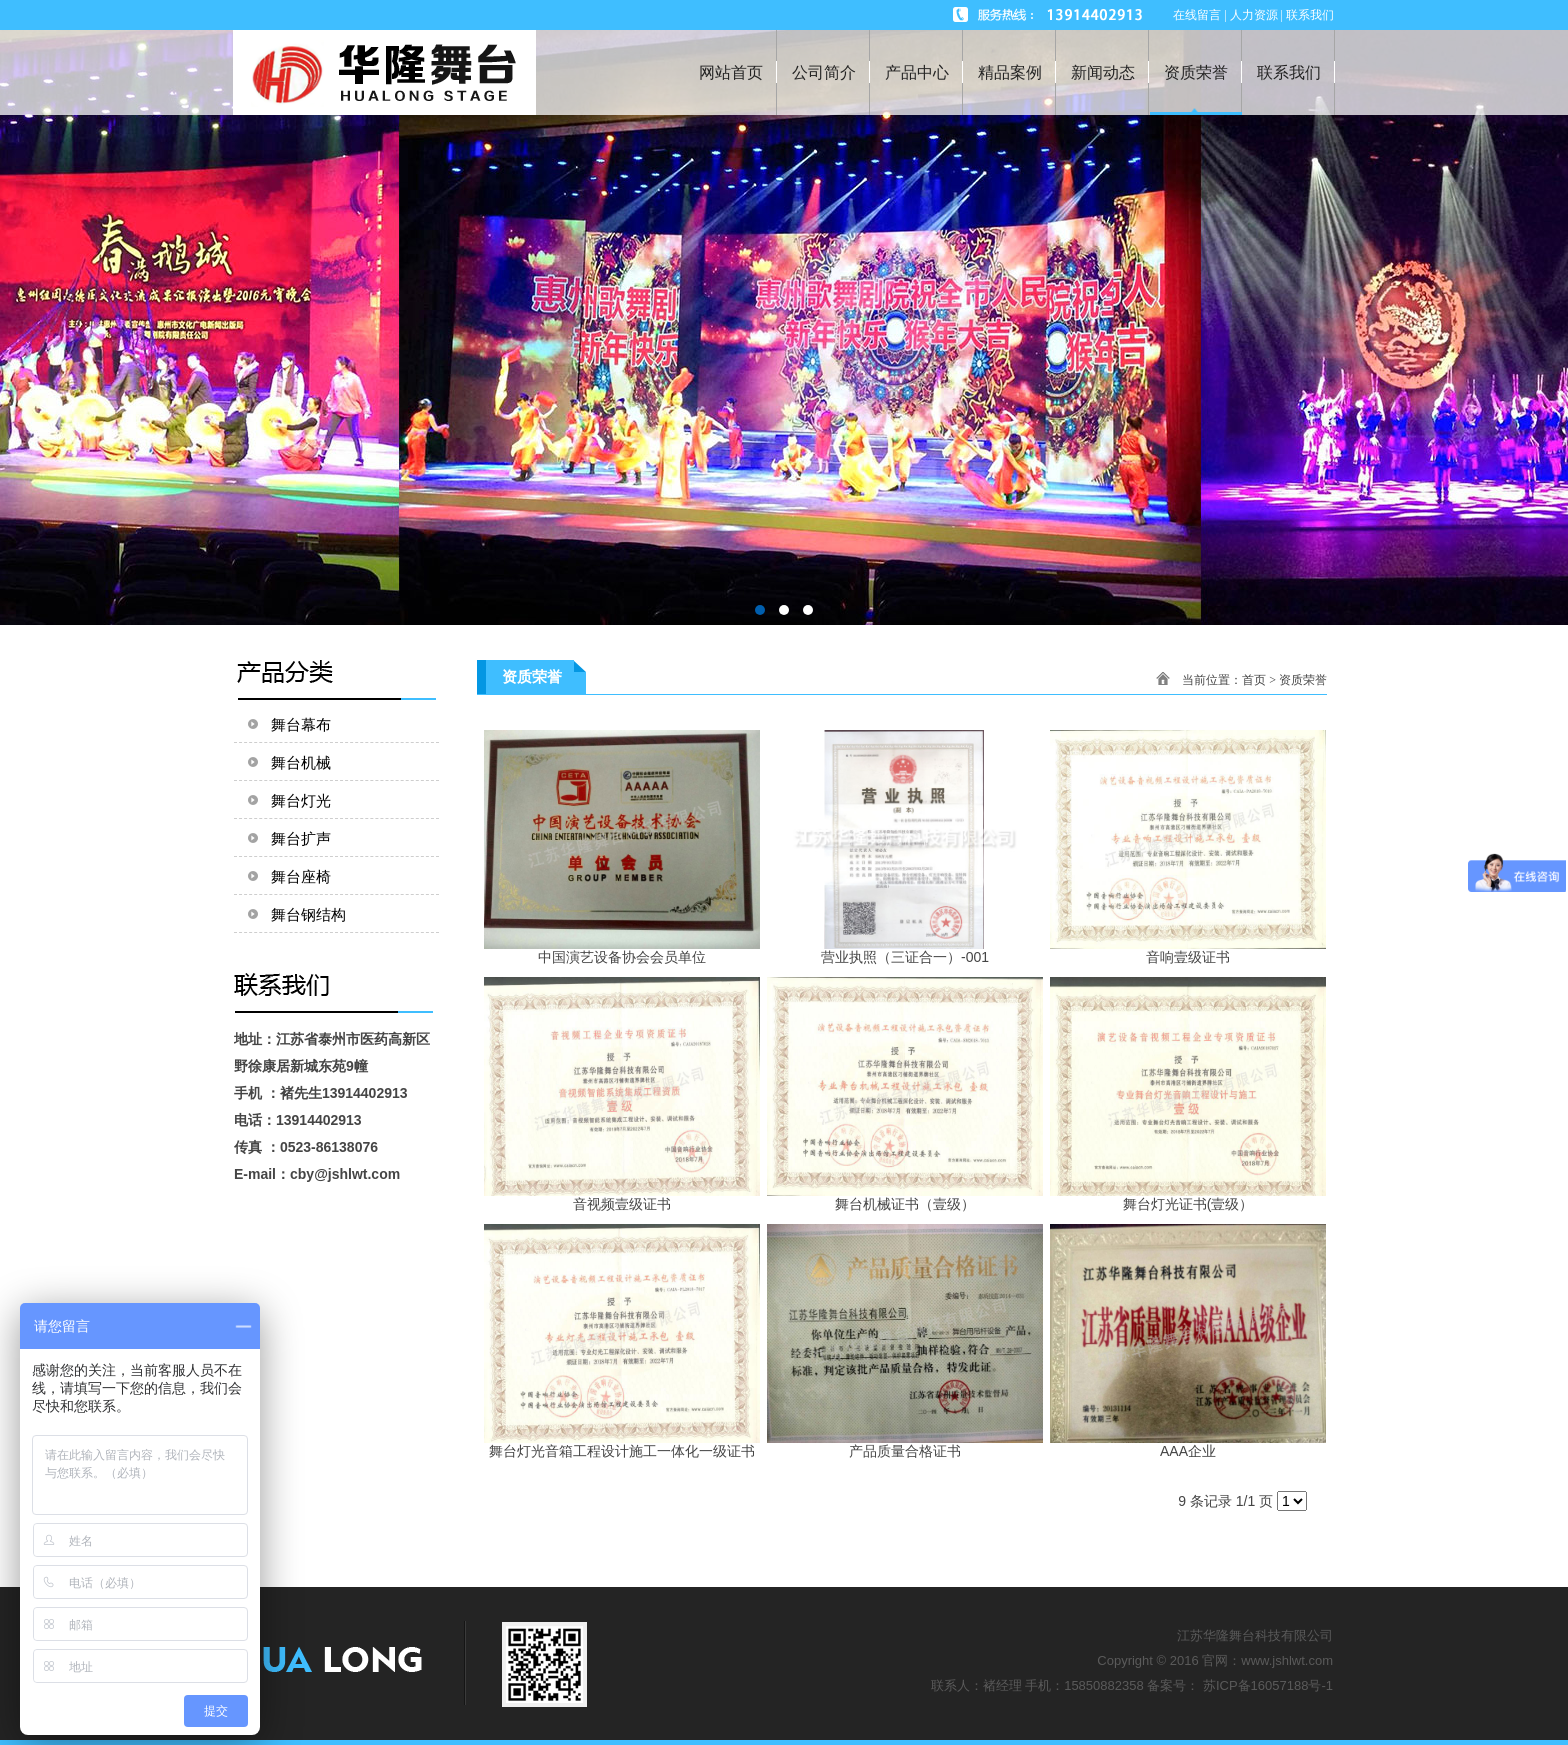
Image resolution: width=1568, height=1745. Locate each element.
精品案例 (1010, 72)
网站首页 (731, 72)
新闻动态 (1103, 72)
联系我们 (1289, 72)
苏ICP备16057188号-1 (1268, 1685)
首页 (1254, 680)
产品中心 (917, 72)
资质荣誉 (1196, 72)
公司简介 (824, 72)
